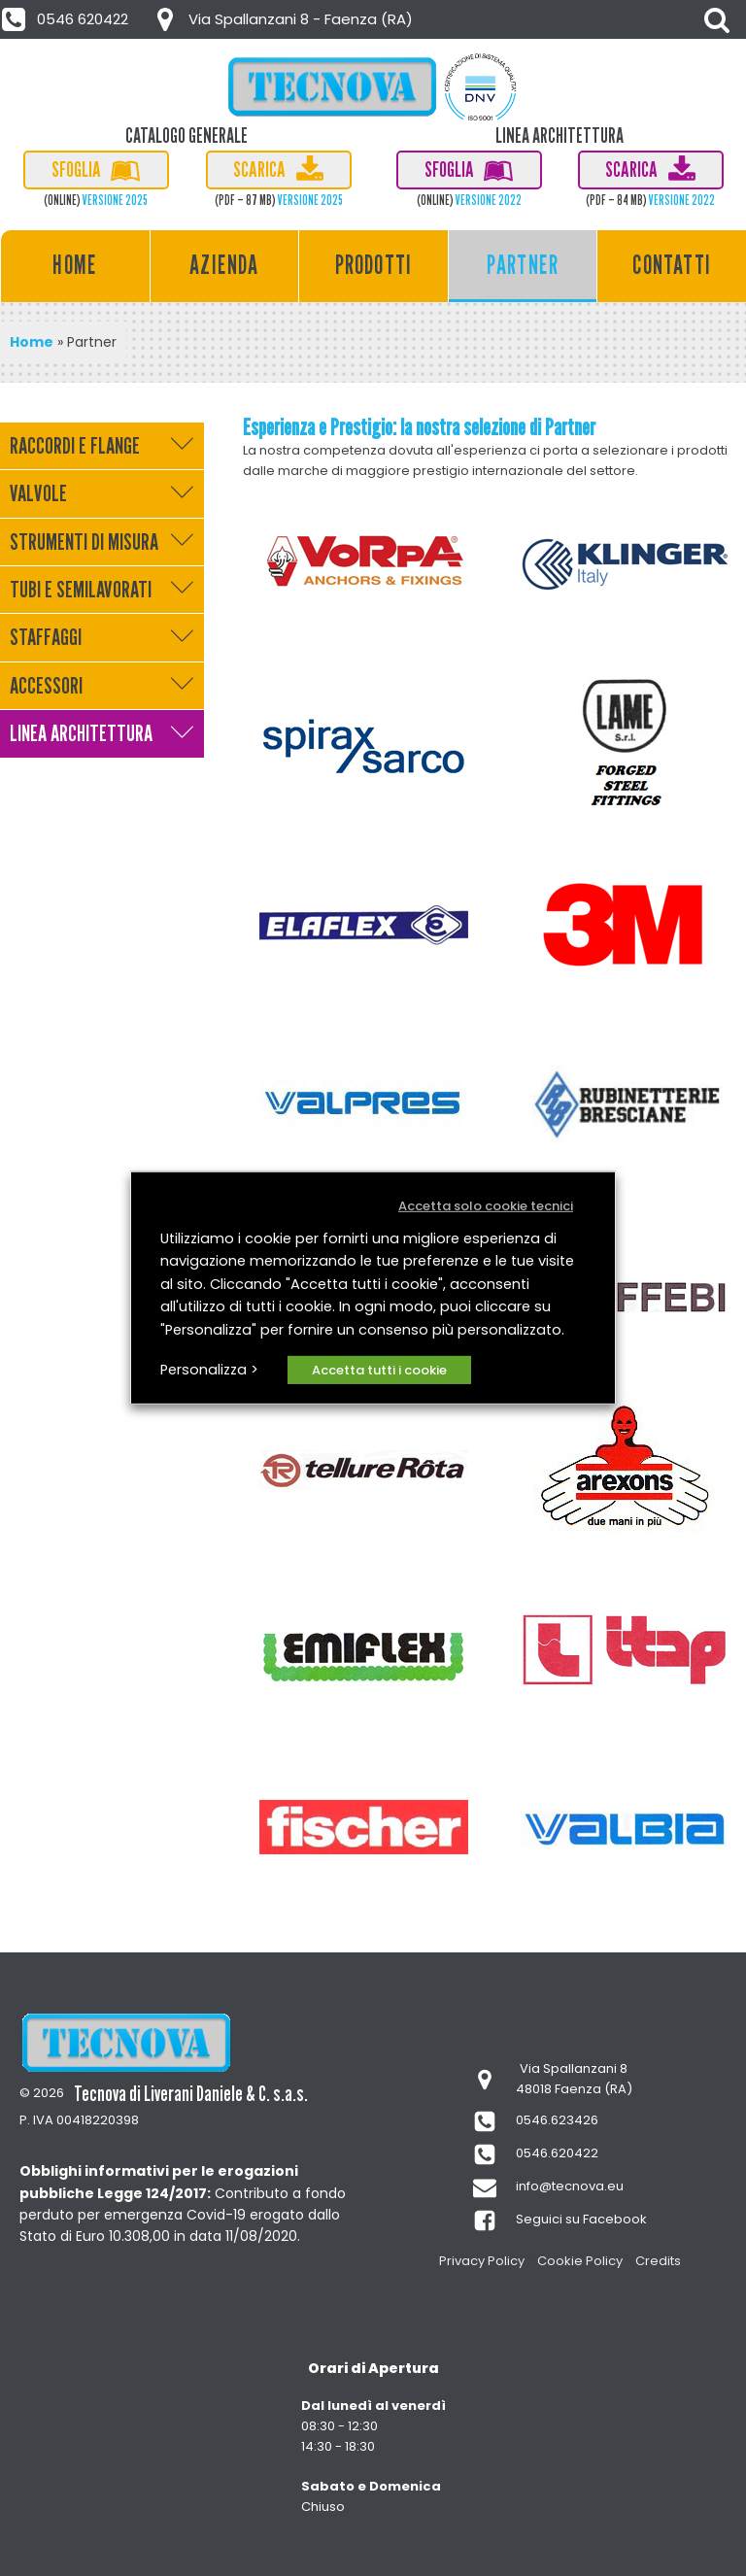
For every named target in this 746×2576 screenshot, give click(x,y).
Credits (658, 2261)
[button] (66, 19)
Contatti (671, 265)
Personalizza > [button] (209, 1369)
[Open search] (716, 19)
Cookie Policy (580, 2261)
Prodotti (374, 265)
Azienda (223, 265)
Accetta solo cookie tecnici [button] (485, 1206)
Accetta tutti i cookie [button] (379, 1370)
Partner (523, 265)
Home (74, 265)
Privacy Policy (482, 2261)
